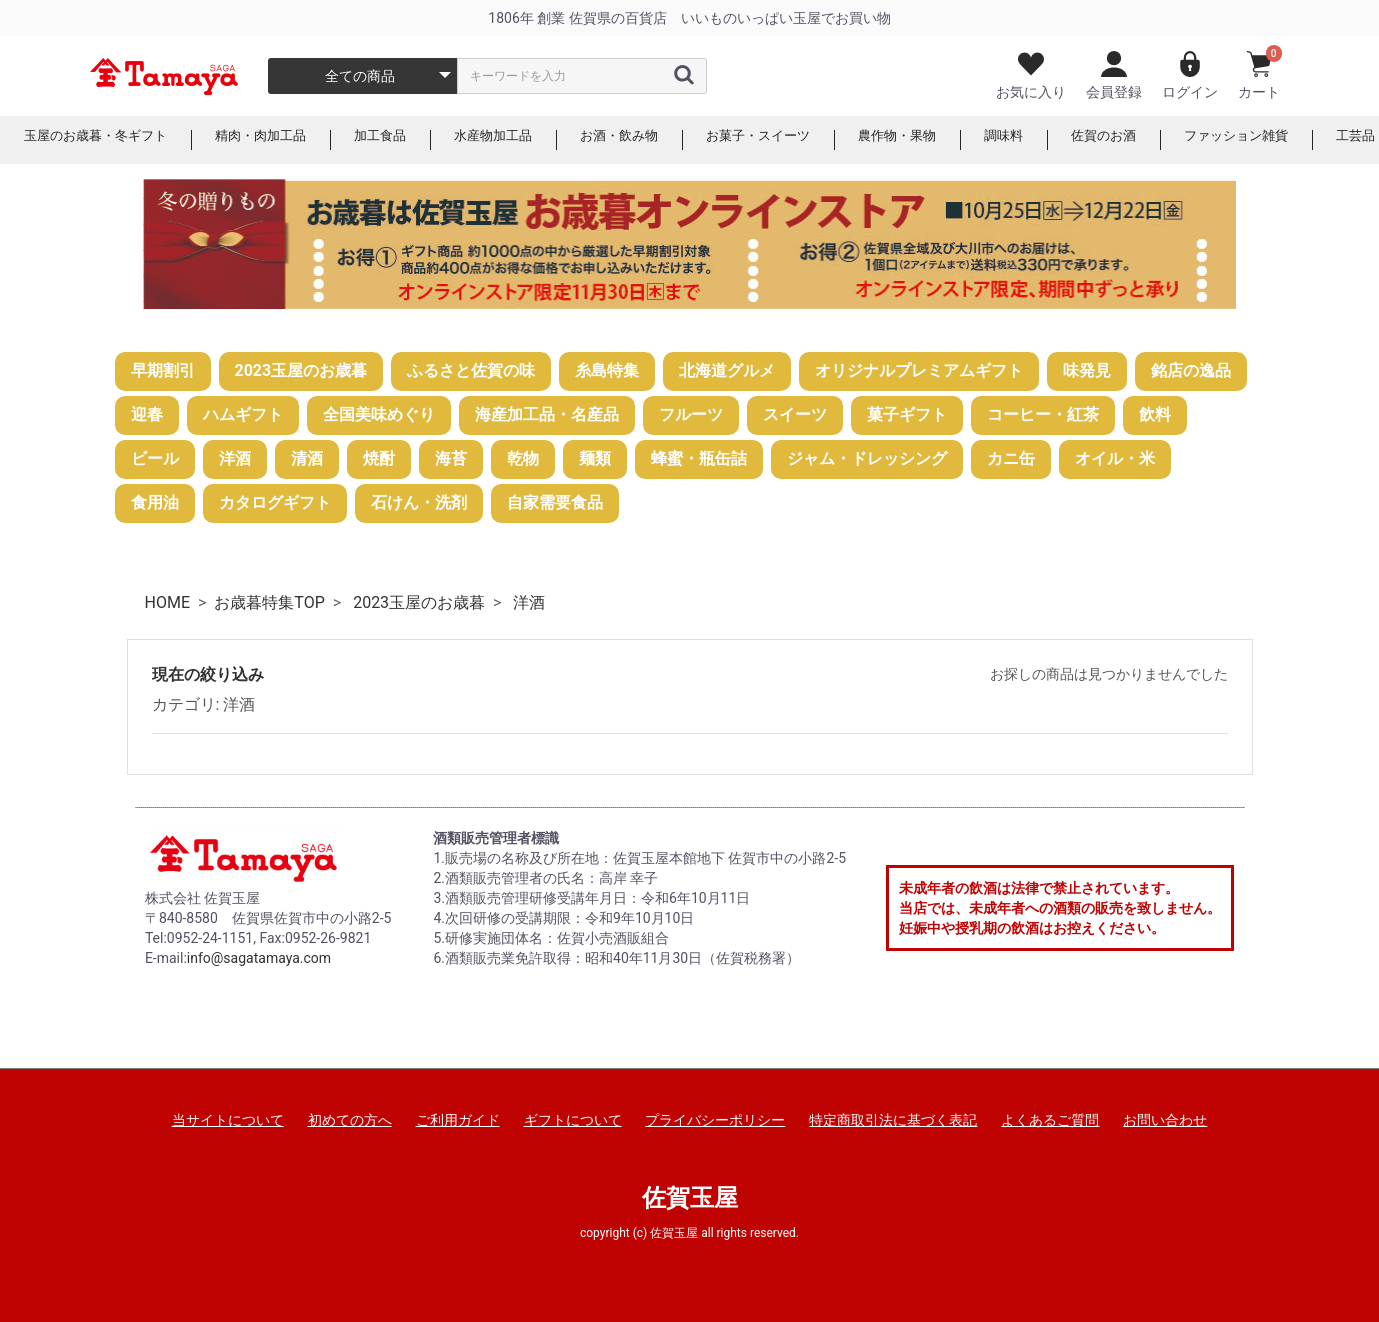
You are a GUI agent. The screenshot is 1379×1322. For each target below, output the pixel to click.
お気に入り (1031, 75)
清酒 (307, 458)
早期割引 (163, 370)
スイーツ (795, 414)
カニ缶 (1011, 458)
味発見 (1087, 370)
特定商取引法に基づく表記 (893, 1120)
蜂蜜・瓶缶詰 (699, 458)
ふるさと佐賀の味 (471, 370)
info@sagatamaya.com (259, 958)
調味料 (1053, 140)
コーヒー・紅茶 (1043, 414)
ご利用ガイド (458, 1120)
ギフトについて (573, 1120)
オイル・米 (1115, 458)
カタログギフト (275, 502)
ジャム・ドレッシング (867, 458)
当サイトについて (228, 1120)
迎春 (147, 414)
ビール (155, 458)
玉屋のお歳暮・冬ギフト (101, 140)
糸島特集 (607, 370)
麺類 (595, 458)
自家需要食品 (555, 502)
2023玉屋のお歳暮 (301, 370)
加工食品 (400, 140)
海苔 (451, 458)
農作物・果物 (942, 140)
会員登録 (1114, 75)
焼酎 (379, 458)
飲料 (1155, 414)
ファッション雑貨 (1296, 140)
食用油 (155, 502)
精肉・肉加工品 (275, 140)
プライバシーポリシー (715, 1120)
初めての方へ (350, 1120)
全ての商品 (360, 76)
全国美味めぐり (379, 414)
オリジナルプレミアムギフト (919, 370)
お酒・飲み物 (650, 140)
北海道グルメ (727, 370)
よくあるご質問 (1050, 1120)
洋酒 (235, 458)
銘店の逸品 (1191, 370)
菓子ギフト (907, 414)
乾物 (523, 458)
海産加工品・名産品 (547, 414)
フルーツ (691, 414)
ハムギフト (243, 414)
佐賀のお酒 (1157, 140)
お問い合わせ (1165, 1120)
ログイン (1190, 75)
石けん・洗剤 (419, 502)
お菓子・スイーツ (796, 140)
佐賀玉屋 (690, 1198)
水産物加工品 (518, 140)
